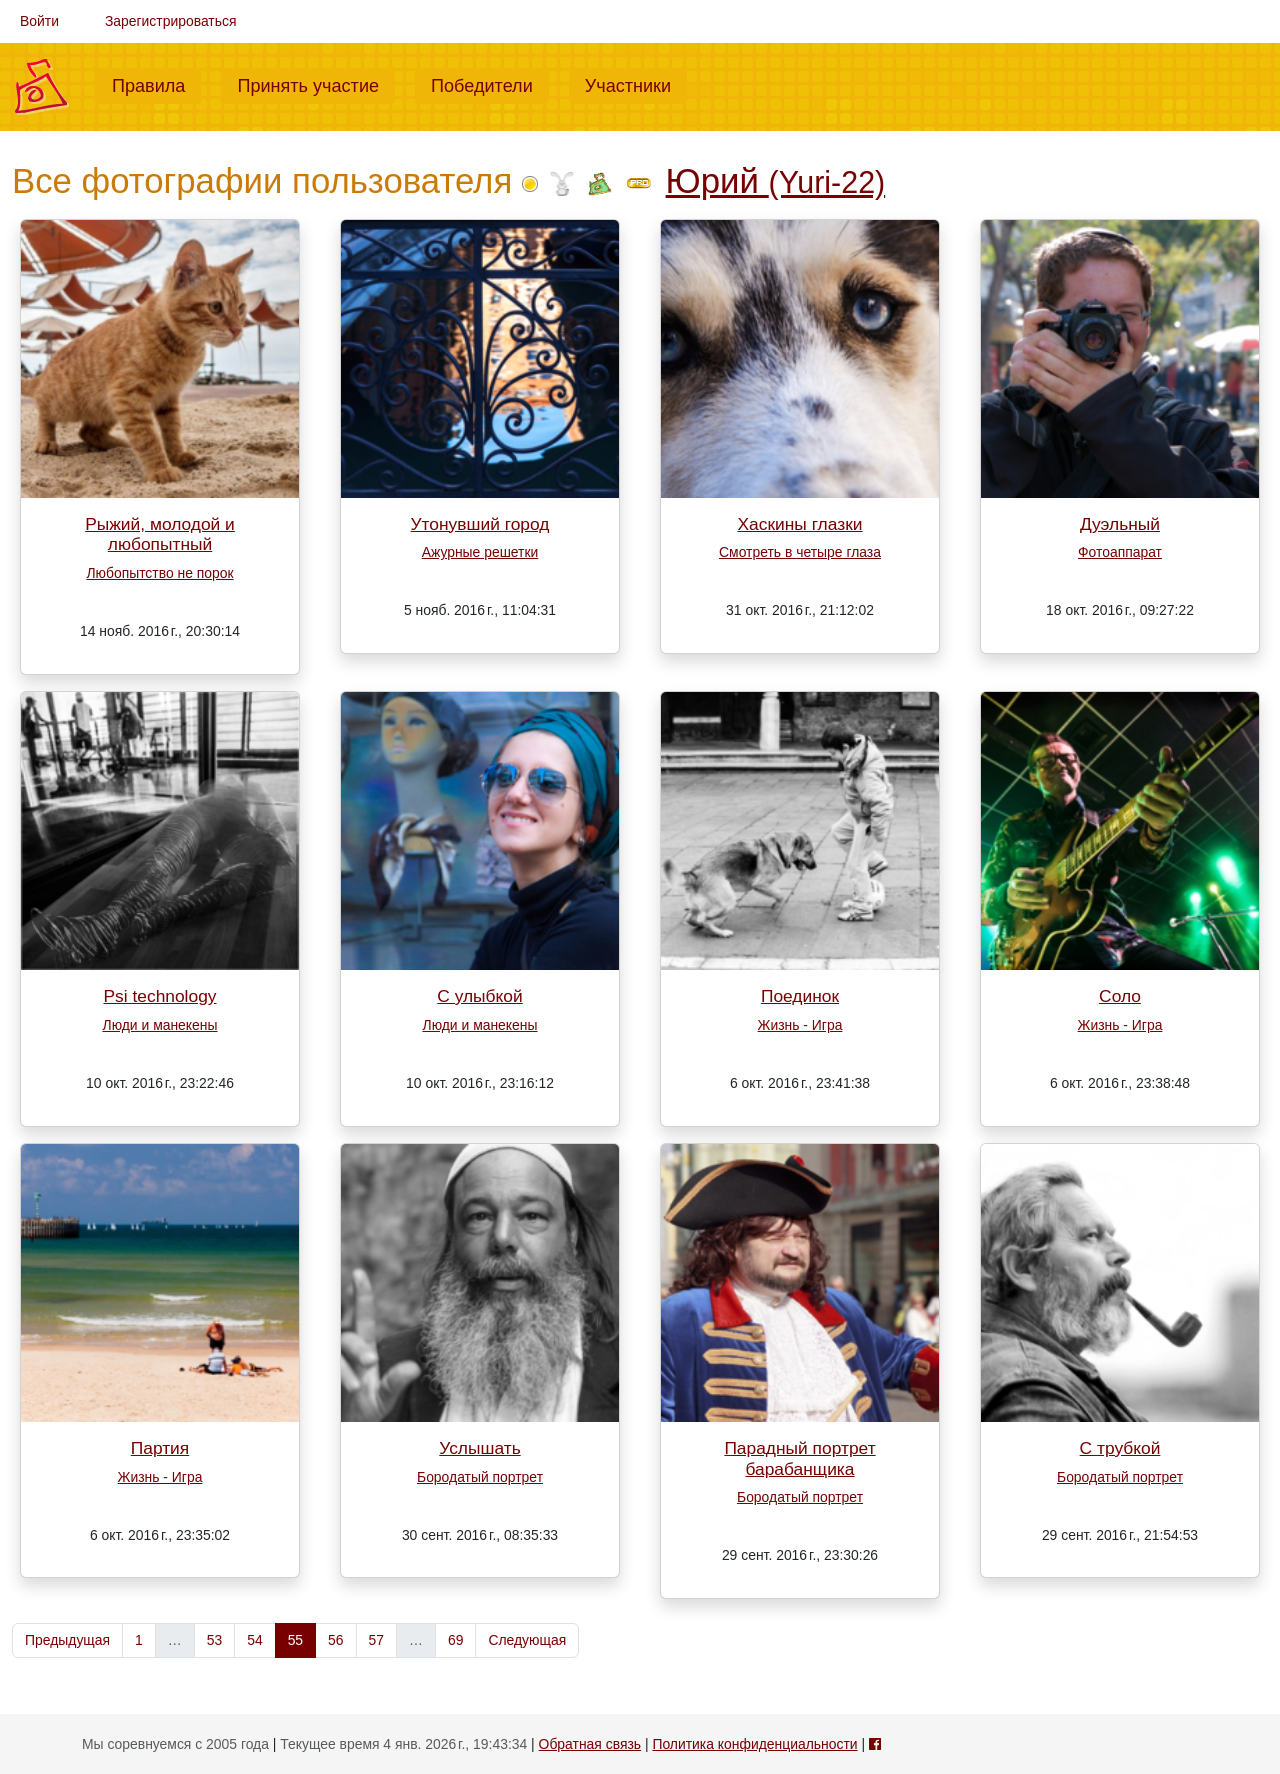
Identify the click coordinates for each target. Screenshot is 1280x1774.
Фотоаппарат (1120, 552)
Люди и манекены (160, 1025)
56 (335, 1640)
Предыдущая (67, 1640)
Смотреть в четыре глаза (800, 552)
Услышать (479, 1448)
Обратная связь (590, 1744)
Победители (490, 84)
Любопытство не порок (159, 573)
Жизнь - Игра (800, 1025)
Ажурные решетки (480, 552)
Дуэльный (1120, 524)
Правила (156, 84)
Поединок (800, 996)
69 (455, 1640)
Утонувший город (480, 524)
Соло (1120, 996)
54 (254, 1640)
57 (376, 1640)
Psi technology (159, 996)
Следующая (527, 1640)
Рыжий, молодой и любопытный (160, 534)
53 (214, 1640)
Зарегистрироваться (171, 21)
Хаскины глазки (800, 524)
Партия (160, 1448)
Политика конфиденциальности (754, 1744)
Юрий (776, 181)
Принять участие (316, 84)
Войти (39, 21)
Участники (636, 84)
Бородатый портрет (480, 1477)
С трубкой (1120, 1448)
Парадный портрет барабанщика (799, 1458)
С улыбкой (479, 996)
